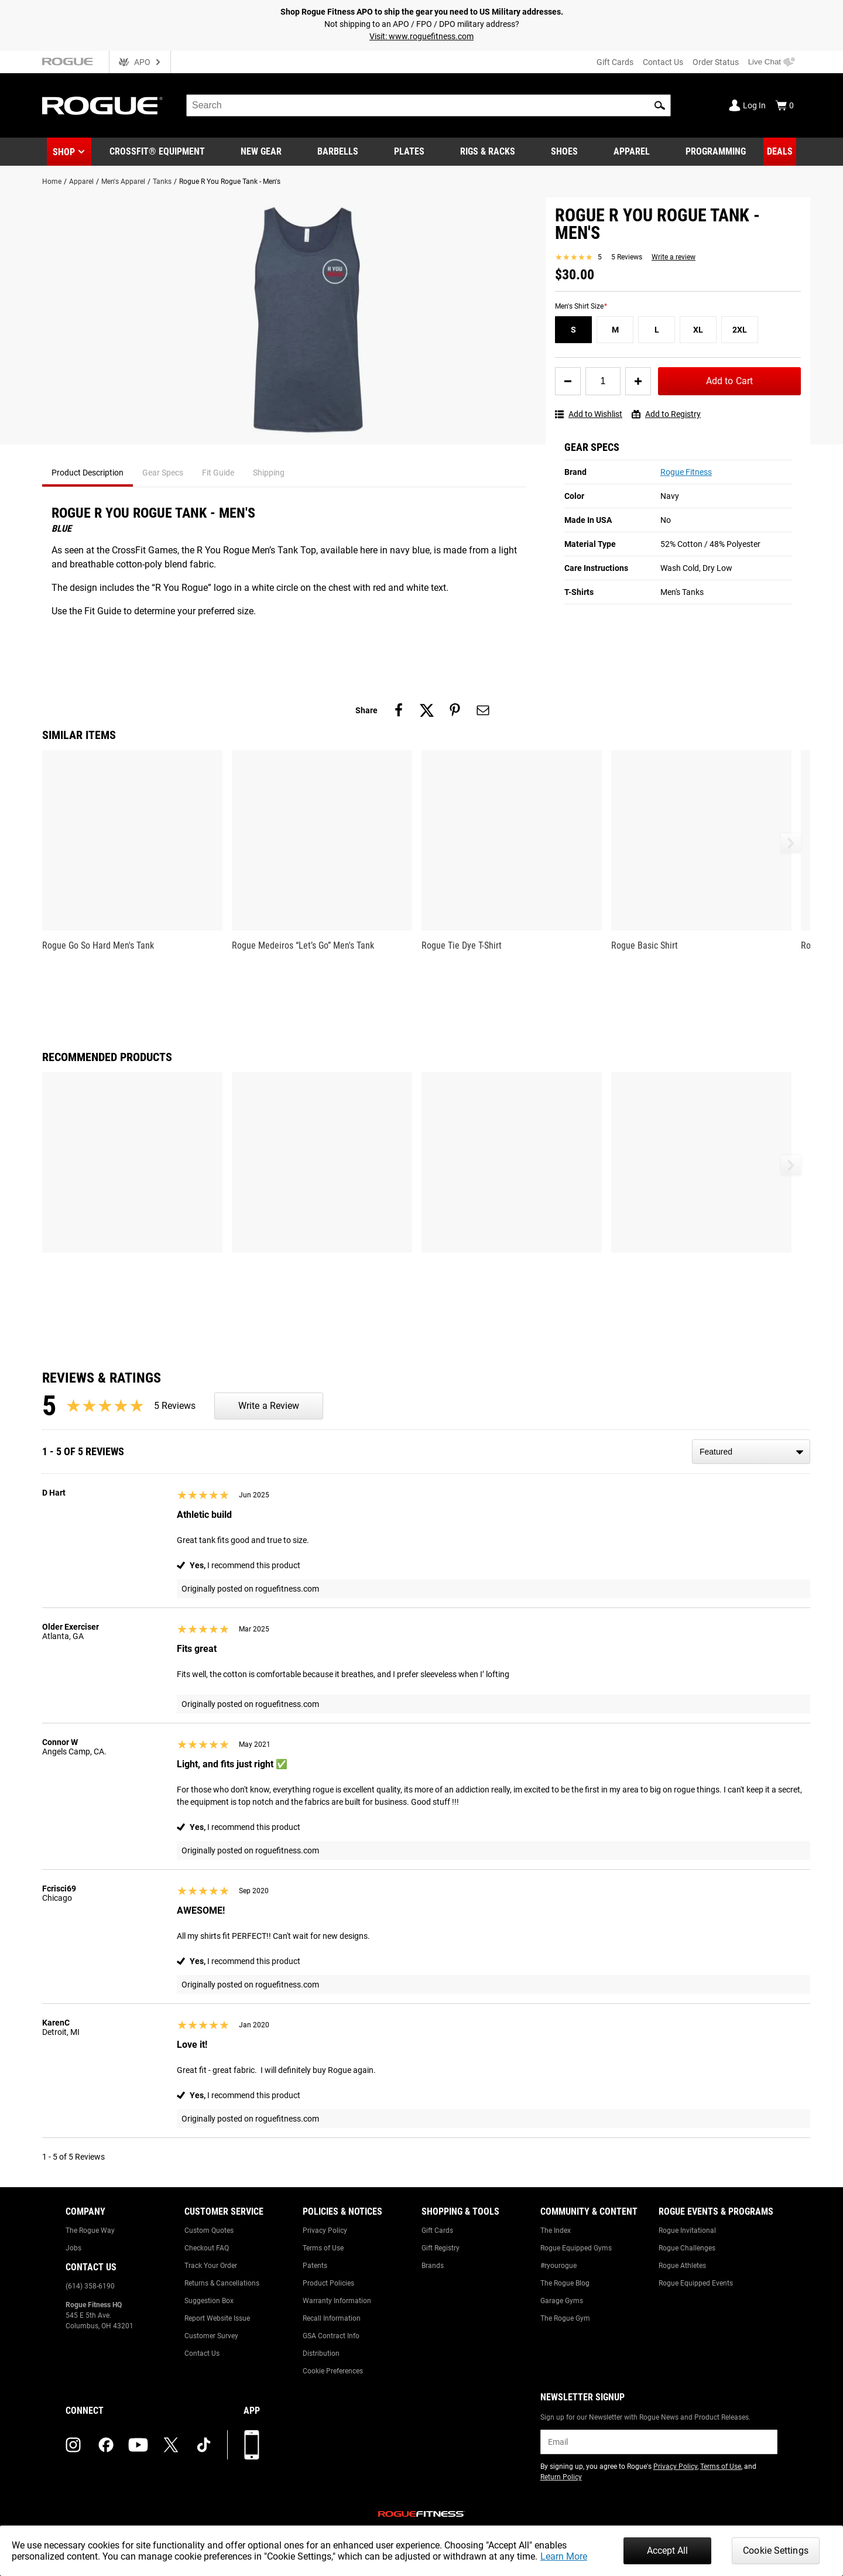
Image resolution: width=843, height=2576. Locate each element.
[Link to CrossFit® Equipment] (157, 152)
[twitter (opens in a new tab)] (171, 2444)
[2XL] (739, 329)
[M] (615, 329)
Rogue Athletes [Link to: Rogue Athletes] (682, 2266)
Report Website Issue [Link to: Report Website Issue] (217, 2318)
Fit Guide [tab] (218, 472)
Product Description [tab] (88, 472)
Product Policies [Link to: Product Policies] (328, 2283)
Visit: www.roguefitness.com (421, 36)
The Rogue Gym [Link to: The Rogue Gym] (565, 2318)
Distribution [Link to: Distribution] (321, 2353)
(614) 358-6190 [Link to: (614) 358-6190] (90, 2286)
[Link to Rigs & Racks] (488, 152)
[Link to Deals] (779, 152)
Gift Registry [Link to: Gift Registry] (441, 2248)
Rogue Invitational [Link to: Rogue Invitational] (687, 2230)
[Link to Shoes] (564, 152)
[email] (658, 2442)
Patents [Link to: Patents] (315, 2266)
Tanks (162, 181)
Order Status (716, 62)
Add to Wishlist (588, 414)
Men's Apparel (123, 181)
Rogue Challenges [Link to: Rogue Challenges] (687, 2248)
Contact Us (663, 62)
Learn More (563, 2556)
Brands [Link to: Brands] (433, 2266)
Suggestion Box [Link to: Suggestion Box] (209, 2301)
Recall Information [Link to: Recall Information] (332, 2318)
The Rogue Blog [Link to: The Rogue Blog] (565, 2283)
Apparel (81, 181)
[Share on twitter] (427, 710)
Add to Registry (666, 414)
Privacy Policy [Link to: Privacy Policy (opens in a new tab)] (675, 2466)
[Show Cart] (784, 105)
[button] (660, 105)
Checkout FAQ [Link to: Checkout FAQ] (206, 2248)
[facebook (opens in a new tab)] (106, 2444)
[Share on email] (483, 710)
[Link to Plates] (409, 152)
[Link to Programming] (715, 152)
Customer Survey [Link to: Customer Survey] (211, 2336)
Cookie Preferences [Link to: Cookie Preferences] (333, 2371)
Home (51, 181)
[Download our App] (251, 2444)
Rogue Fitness (686, 472)
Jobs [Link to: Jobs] (73, 2248)
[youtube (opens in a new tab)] (138, 2444)
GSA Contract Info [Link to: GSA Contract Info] (331, 2336)
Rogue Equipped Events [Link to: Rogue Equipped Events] (696, 2283)
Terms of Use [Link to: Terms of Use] (323, 2248)
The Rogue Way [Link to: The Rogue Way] (90, 2230)
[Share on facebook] (399, 710)
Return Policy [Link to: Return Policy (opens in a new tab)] (561, 2477)
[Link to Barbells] (338, 152)
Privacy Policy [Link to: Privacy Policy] (325, 2230)
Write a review (673, 257)
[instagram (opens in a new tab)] (73, 2444)
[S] (573, 329)
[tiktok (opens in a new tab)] (203, 2444)
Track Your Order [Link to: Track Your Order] (210, 2266)
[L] (656, 329)
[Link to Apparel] (631, 152)
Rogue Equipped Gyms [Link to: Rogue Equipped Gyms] (576, 2248)
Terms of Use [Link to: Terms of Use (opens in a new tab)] (720, 2466)
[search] (428, 105)
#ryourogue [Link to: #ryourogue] (558, 2266)
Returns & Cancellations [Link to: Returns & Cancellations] (221, 2283)
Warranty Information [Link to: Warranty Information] (337, 2301)
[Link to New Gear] (261, 152)
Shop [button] (64, 152)
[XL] (698, 329)
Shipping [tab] (269, 472)
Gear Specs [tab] (162, 472)
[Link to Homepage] (102, 106)
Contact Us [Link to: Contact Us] (202, 2353)
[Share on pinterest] (455, 710)
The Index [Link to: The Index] (555, 2230)
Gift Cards (615, 62)
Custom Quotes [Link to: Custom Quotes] (209, 2230)
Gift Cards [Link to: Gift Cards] (437, 2230)
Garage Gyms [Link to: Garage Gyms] (561, 2301)
